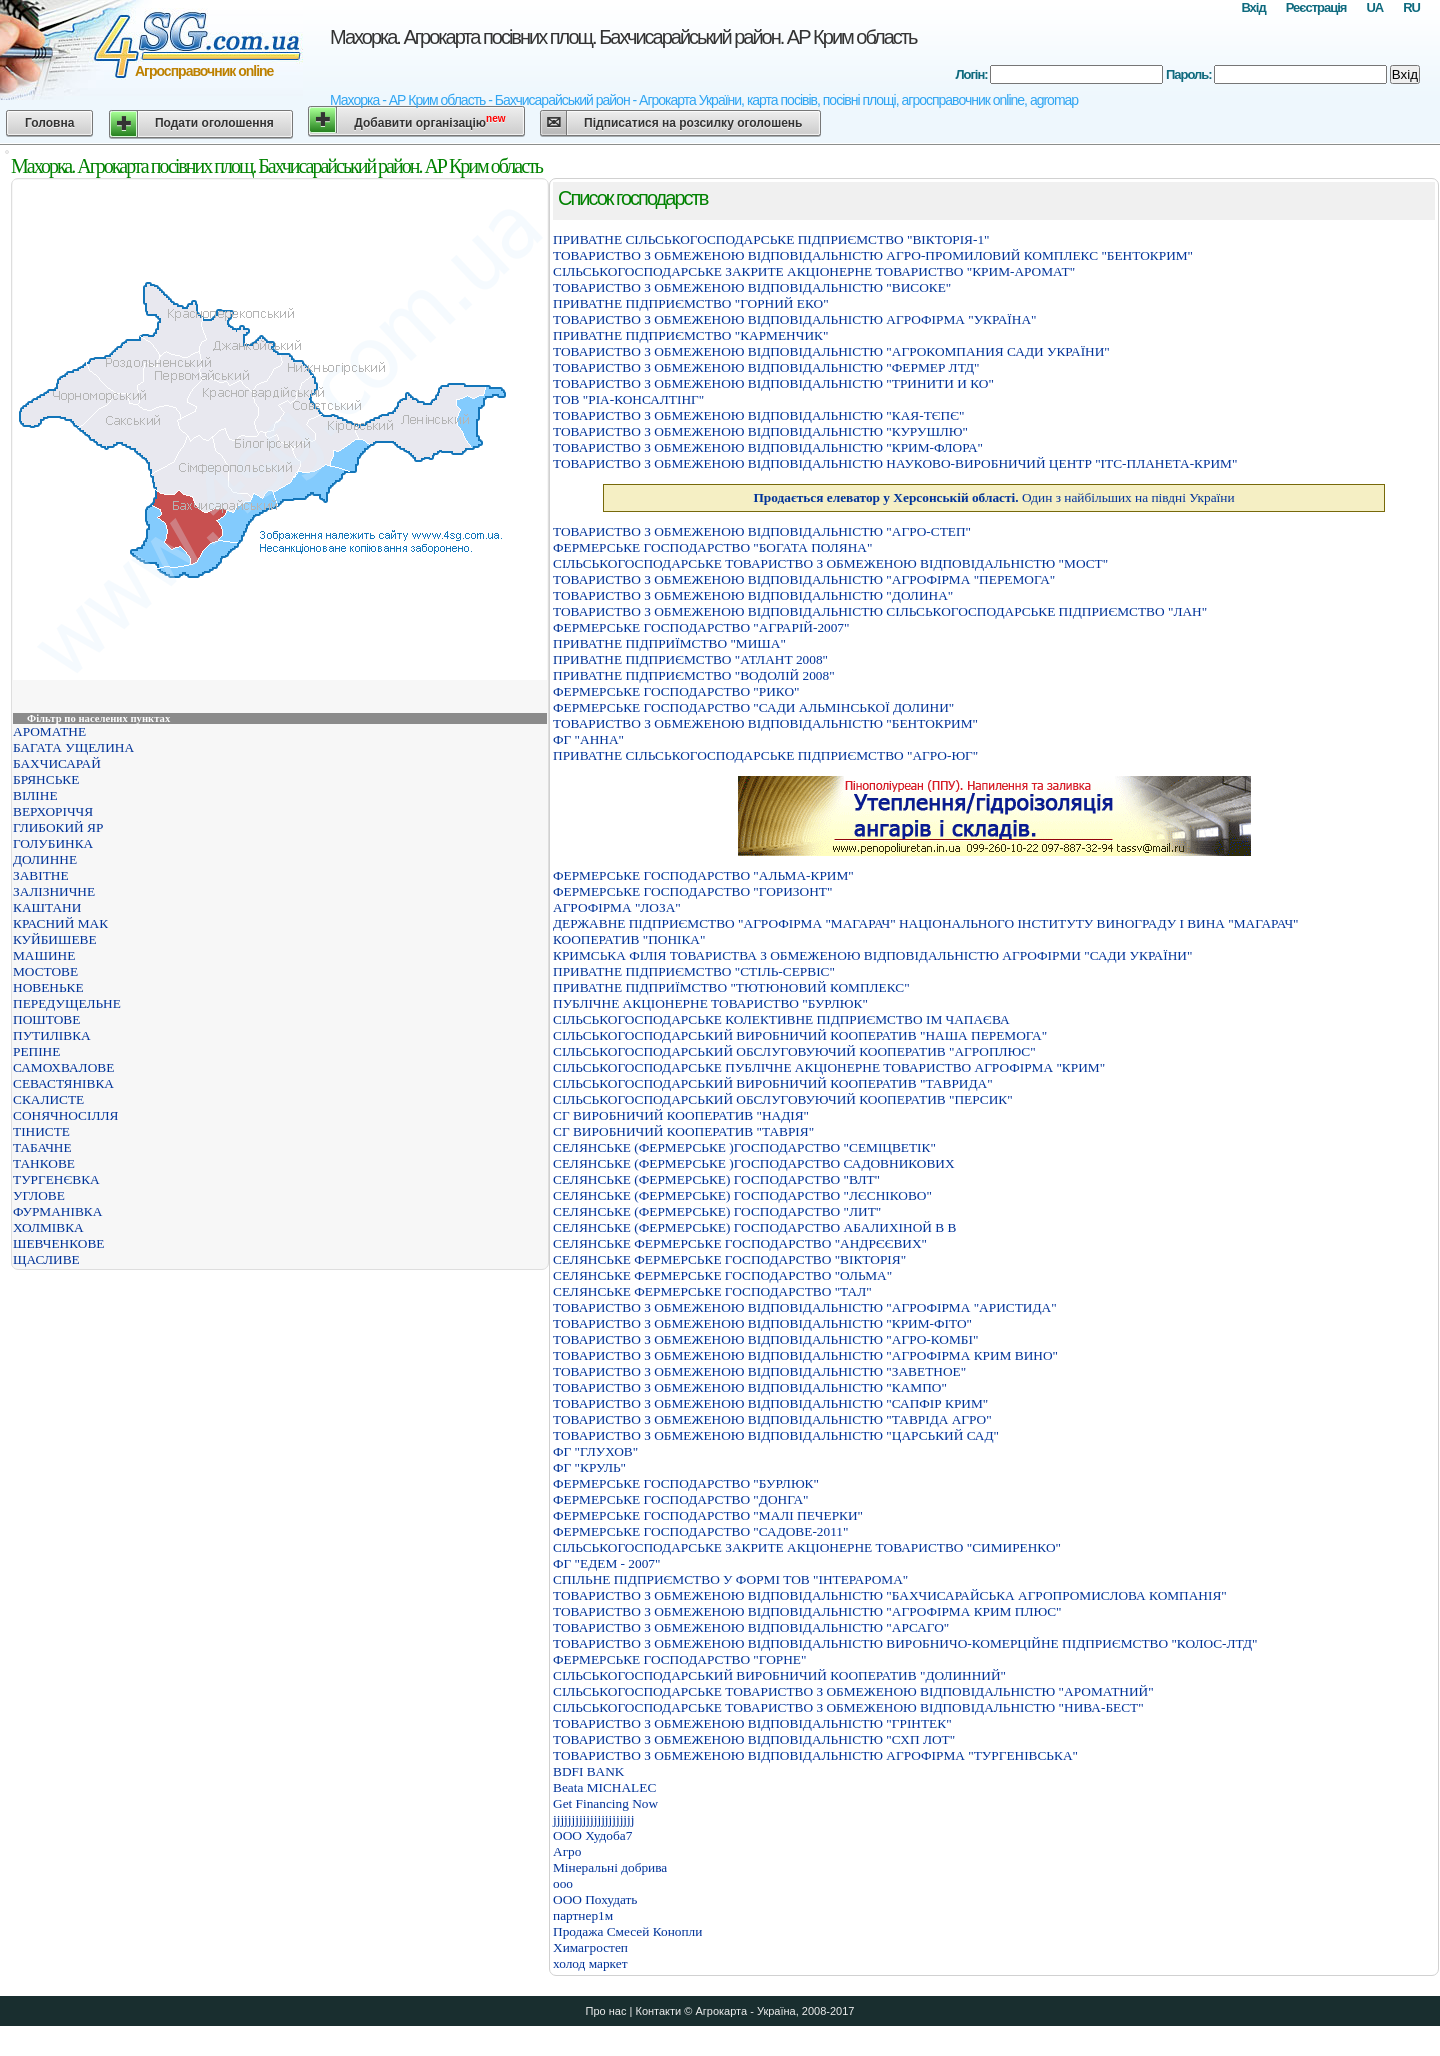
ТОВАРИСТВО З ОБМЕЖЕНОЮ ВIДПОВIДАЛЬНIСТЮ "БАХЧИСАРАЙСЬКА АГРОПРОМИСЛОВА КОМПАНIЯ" (890, 1595)
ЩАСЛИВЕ (46, 1259)
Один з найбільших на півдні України (993, 497)
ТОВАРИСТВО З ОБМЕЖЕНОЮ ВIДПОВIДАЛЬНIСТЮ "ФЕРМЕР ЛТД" (766, 367)
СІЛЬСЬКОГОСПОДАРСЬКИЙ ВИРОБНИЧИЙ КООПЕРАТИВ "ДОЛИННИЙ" (779, 1675)
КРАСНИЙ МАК (60, 923)
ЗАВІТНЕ (41, 875)
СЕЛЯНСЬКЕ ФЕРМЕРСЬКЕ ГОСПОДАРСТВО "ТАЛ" (712, 1291)
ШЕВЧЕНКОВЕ (58, 1243)
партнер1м (583, 1915)
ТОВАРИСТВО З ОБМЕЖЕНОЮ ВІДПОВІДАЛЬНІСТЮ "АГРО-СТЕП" (762, 531)
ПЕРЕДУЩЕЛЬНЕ (67, 1003)
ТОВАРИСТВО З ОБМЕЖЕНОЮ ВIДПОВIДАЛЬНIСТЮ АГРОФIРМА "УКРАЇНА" (794, 319)
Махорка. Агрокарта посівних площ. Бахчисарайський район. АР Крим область (623, 37)
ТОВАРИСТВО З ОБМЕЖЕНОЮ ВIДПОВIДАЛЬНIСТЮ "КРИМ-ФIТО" (762, 1323)
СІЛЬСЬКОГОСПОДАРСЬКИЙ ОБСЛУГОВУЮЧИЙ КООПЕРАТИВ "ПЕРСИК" (783, 1099)
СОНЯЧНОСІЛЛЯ (65, 1115)
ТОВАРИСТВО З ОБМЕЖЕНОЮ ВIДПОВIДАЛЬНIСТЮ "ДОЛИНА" (753, 595)
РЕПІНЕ (36, 1051)
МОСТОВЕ (45, 971)
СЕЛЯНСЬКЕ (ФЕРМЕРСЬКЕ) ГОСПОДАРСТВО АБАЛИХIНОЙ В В (754, 1227)
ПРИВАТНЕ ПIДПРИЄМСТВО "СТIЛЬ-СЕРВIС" (694, 971)
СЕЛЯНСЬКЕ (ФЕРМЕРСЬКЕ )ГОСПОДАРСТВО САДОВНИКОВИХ (754, 1163)
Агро (567, 1851)
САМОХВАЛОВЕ (63, 1067)
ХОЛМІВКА (48, 1227)
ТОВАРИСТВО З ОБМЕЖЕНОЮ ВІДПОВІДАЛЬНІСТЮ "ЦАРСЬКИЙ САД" (776, 1435)
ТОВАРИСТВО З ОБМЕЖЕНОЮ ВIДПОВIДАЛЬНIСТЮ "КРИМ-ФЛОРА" (768, 447)
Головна (49, 123)
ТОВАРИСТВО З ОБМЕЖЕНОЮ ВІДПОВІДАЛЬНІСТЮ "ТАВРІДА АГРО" (772, 1419)
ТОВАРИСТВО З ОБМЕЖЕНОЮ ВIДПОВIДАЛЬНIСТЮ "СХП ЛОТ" (754, 1739)
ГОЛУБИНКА (53, 843)
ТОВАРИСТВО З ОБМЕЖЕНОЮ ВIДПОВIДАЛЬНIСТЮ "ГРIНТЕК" (752, 1723)
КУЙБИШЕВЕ (55, 939)
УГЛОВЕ (39, 1195)
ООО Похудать (595, 1899)
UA (1374, 7)
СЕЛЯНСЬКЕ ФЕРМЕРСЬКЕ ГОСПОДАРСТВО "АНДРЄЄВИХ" (740, 1243)
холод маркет (590, 1963)
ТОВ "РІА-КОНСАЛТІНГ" (628, 399)
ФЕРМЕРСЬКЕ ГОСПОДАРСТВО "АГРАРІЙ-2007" (701, 627)
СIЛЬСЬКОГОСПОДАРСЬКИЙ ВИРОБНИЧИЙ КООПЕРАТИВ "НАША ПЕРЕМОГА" (800, 1035)
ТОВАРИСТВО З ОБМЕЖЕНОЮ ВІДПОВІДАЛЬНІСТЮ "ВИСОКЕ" (752, 287)
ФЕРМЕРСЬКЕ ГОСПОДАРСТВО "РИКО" (676, 691)
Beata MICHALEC (604, 1787)
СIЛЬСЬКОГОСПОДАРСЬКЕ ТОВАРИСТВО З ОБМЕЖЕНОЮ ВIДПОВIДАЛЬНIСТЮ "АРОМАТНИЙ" (853, 1691)
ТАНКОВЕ (44, 1163)
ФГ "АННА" (588, 739)
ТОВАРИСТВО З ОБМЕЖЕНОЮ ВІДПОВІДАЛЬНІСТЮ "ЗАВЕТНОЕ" (759, 1371)
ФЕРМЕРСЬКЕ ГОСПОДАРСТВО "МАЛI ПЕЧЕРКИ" (708, 1515)
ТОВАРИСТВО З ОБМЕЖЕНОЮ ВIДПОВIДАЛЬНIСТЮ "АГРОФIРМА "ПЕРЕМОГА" (804, 579)
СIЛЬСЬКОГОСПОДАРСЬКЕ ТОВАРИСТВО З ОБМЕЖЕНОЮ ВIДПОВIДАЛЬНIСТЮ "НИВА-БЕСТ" (848, 1707)
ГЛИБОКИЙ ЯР (58, 827)
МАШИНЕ (44, 955)
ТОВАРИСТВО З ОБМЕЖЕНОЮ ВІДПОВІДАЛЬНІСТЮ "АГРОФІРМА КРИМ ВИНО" (805, 1355)
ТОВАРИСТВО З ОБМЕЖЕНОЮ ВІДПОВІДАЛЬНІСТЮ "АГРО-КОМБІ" (765, 1339)
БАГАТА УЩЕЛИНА (73, 747)
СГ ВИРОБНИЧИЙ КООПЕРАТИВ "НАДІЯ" (681, 1115)
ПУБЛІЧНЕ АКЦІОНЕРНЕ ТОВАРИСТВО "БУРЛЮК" (710, 1003)
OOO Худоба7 (592, 1835)
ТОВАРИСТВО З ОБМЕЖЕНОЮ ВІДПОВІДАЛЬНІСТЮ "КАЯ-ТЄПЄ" (758, 415)
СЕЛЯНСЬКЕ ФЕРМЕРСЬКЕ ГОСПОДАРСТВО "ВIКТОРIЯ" (729, 1259)
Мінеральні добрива (610, 1867)
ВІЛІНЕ (35, 795)
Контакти (658, 2011)
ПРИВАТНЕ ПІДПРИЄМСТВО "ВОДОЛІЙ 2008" (694, 675)
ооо (563, 1883)
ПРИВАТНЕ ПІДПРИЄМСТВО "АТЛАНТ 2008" (690, 659)
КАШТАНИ (47, 907)
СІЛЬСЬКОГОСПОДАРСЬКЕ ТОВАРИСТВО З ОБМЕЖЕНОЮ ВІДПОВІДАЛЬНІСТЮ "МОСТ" (830, 563)
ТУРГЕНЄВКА (56, 1179)
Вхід (1253, 7)
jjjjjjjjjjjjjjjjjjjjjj (593, 1819)
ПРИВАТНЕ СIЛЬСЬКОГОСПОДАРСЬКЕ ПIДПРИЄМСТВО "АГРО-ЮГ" (765, 755)
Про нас (606, 2011)
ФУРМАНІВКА (57, 1211)
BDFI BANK (588, 1771)
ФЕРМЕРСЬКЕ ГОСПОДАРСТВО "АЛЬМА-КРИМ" (703, 875)
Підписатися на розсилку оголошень (693, 123)
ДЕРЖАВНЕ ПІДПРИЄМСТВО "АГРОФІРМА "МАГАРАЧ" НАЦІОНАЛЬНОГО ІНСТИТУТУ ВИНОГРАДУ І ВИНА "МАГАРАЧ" (926, 923)
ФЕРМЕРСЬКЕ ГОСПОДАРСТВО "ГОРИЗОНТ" (692, 891)
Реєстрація (1316, 7)
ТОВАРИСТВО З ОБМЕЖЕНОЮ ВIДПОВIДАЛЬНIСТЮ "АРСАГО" (751, 1627)
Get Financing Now (605, 1803)
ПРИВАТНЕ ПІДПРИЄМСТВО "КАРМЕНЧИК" (690, 335)
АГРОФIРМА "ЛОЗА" (617, 907)
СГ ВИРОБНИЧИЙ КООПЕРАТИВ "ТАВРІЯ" (683, 1131)
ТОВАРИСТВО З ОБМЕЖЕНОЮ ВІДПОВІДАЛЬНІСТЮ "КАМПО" (750, 1387)
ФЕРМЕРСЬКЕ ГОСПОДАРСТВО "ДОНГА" (680, 1499)
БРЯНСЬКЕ (46, 779)
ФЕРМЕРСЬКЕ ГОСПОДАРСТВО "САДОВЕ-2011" (700, 1531)
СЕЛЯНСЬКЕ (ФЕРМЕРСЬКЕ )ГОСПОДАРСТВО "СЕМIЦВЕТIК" (744, 1147)
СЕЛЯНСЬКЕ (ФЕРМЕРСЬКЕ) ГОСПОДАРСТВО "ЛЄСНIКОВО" (742, 1195)
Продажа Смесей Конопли (627, 1931)
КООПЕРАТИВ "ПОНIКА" (629, 939)
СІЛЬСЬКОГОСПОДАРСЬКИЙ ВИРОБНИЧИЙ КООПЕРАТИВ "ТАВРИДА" (773, 1083)
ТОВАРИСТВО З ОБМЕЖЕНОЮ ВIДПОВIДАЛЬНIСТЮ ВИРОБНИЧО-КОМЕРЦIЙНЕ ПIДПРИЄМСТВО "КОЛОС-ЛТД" (905, 1643)
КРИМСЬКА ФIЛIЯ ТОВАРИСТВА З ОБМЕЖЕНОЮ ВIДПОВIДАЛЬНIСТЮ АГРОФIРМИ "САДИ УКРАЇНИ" (872, 955)
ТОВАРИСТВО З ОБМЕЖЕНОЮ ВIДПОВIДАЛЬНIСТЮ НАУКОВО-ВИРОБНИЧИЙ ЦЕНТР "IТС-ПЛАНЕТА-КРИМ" (895, 463)
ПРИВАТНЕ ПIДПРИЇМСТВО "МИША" (669, 643)
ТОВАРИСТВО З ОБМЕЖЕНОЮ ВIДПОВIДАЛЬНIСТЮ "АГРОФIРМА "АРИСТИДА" (805, 1307)
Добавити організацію (429, 121)
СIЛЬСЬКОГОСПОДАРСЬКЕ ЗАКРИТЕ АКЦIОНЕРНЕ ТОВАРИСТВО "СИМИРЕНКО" (807, 1547)
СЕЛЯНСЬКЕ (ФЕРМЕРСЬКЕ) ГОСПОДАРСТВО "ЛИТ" (717, 1211)
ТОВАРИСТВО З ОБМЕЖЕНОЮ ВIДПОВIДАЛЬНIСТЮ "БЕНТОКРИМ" (765, 723)
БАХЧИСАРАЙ (57, 763)
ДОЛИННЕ (45, 859)
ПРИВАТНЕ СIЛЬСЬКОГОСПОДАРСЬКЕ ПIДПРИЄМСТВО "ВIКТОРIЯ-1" (771, 239)
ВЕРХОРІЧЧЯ (53, 811)
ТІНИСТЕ (41, 1131)
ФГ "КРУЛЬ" (589, 1467)
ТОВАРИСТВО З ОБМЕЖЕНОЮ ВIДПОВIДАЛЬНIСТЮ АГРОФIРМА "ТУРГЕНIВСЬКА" (815, 1755)
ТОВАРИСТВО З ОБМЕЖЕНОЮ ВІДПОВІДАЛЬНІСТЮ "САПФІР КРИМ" (770, 1403)
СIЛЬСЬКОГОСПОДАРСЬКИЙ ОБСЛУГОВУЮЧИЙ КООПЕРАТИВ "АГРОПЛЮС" (794, 1051)
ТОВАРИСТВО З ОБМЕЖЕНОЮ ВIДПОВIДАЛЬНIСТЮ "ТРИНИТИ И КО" (773, 383)
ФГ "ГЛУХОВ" (595, 1451)
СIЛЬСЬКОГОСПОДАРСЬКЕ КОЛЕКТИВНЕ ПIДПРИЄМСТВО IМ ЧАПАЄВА (781, 1019)
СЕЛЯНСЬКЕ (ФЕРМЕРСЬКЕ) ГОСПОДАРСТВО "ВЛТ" (716, 1179)
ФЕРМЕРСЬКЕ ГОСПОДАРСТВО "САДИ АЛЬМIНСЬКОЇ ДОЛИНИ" (753, 707)
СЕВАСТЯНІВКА (63, 1083)
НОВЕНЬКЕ (48, 987)
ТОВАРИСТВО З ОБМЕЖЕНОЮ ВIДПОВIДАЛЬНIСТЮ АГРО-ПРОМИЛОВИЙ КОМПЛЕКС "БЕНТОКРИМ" (873, 255)
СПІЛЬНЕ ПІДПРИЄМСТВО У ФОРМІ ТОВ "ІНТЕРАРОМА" (730, 1579)
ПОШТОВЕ (46, 1019)
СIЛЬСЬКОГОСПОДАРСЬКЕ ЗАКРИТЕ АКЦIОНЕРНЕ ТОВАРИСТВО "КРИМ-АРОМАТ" (814, 271)
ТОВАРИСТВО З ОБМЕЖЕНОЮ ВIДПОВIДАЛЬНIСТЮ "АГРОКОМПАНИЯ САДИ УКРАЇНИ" (831, 351)
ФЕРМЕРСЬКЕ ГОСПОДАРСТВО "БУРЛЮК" (686, 1483)
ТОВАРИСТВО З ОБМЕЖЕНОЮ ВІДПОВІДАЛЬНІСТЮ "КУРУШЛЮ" (760, 431)
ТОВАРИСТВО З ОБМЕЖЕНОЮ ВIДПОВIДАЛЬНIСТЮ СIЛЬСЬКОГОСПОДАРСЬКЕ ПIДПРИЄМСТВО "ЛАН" (880, 611)
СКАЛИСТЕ (48, 1099)
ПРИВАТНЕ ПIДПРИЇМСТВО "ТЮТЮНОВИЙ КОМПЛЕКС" (731, 987)
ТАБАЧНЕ (42, 1147)
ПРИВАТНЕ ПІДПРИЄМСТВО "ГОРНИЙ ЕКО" (691, 303)
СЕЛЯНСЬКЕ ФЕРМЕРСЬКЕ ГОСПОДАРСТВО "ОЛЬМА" (722, 1275)
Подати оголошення (214, 123)
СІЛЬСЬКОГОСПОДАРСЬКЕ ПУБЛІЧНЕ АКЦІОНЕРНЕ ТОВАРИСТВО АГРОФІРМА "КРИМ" (829, 1067)
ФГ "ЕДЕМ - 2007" (606, 1563)
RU (1411, 7)
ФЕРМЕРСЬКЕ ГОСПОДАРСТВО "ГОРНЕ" (679, 1659)
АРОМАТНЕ (49, 731)
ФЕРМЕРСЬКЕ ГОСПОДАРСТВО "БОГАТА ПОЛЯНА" (712, 547)
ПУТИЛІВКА (52, 1035)
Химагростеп (590, 1947)
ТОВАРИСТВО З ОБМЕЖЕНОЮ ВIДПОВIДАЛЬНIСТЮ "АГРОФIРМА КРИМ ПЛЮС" (807, 1611)
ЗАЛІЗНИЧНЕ (54, 891)
